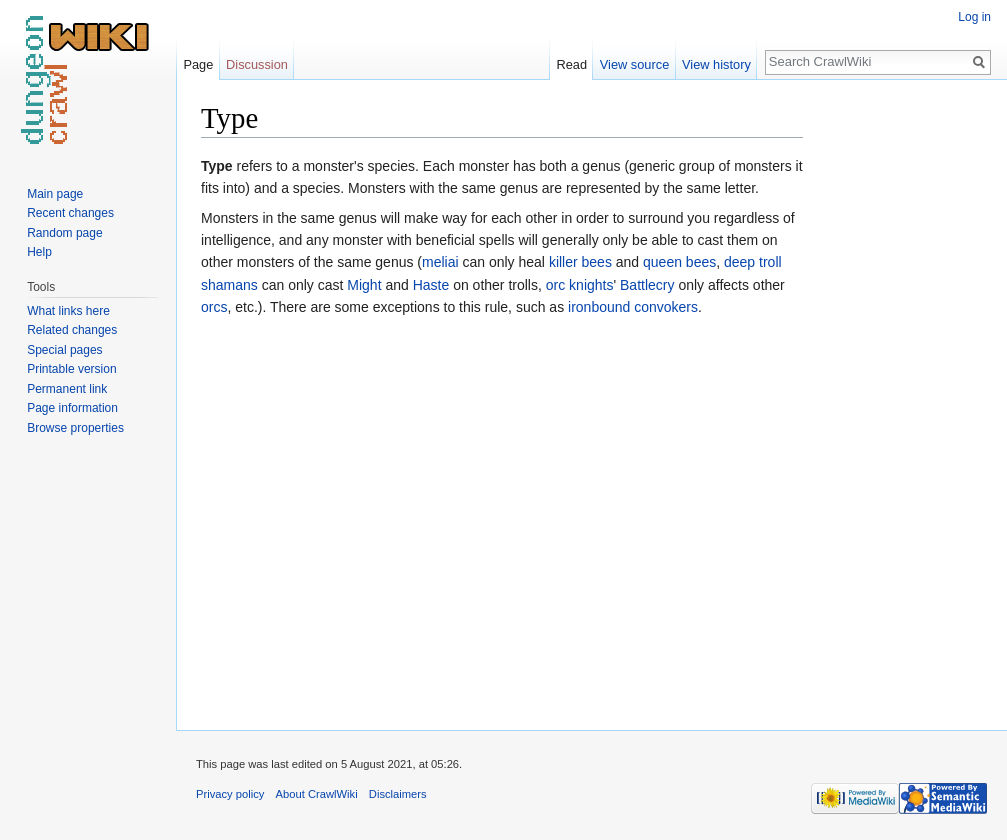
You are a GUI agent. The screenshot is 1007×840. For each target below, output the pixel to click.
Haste (431, 285)
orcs (214, 307)
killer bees (580, 262)
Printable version (71, 369)
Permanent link (67, 389)
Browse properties (75, 428)
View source (634, 64)
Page (198, 64)
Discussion (257, 64)
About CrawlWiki (317, 794)
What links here (68, 311)
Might (364, 285)
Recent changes (70, 213)
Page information (72, 408)
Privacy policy (230, 794)
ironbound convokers (633, 307)
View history (716, 64)
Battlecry (647, 285)
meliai (440, 262)
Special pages (64, 350)
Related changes (72, 330)
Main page (55, 194)
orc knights (580, 285)
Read (571, 64)
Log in (974, 17)
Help (39, 252)
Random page (64, 233)
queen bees (679, 262)
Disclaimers (398, 794)
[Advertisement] (903, 400)
